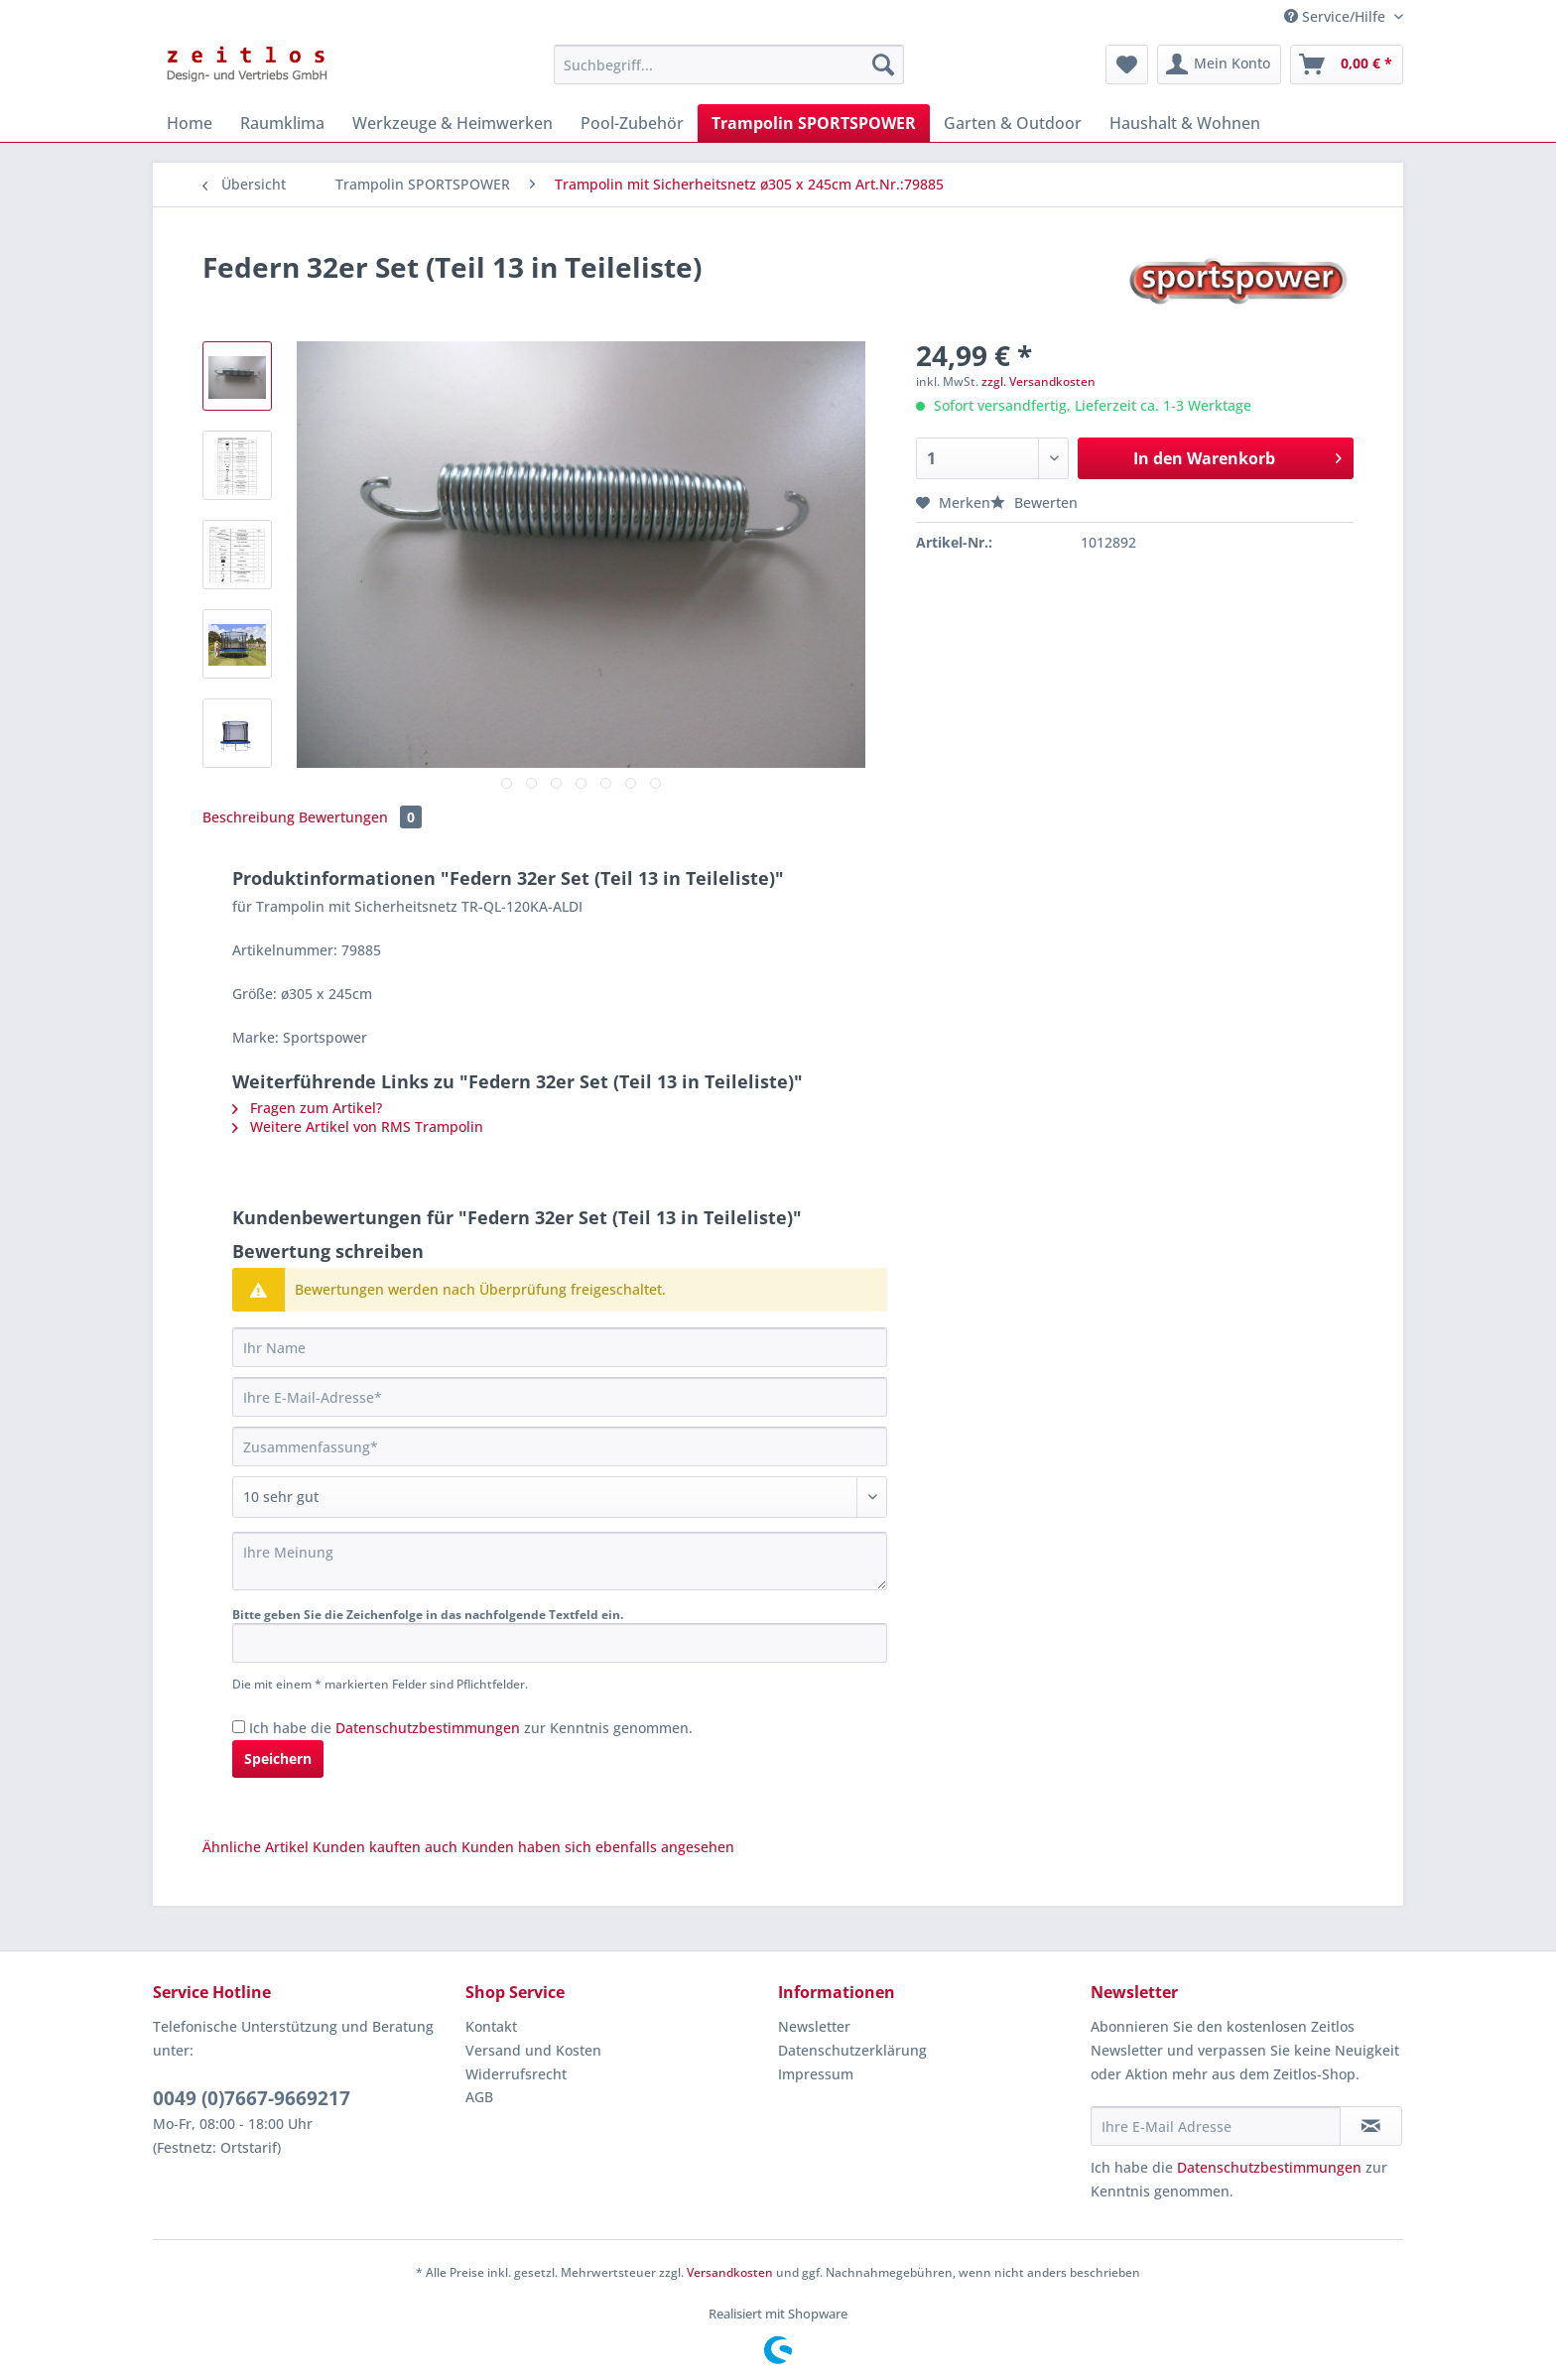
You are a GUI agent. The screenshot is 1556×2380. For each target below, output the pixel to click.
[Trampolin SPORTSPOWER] (814, 123)
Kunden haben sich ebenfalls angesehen (597, 1846)
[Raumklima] (282, 123)
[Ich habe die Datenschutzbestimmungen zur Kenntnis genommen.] (238, 1726)
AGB (479, 2096)
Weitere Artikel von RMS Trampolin (357, 1126)
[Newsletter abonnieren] (1371, 2126)
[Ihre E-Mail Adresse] (1216, 2126)
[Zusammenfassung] (559, 1446)
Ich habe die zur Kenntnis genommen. (471, 1727)
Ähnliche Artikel (255, 1846)
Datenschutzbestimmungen (427, 1727)
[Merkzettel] (1126, 64)
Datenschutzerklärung (852, 2050)
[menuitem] (729, 74)
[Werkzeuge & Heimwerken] (452, 123)
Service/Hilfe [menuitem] (1336, 16)
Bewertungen (360, 817)
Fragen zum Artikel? (307, 1107)
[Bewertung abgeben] (559, 1497)
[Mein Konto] (1219, 64)
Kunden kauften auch (385, 1846)
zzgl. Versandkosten (1038, 381)
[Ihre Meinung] (559, 1561)
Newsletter (814, 2026)
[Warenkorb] (1346, 64)
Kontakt (491, 2026)
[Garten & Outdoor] (1013, 123)
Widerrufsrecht (516, 2074)
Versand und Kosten (533, 2050)
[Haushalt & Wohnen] (1185, 123)
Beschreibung (248, 817)
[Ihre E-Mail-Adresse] (559, 1397)
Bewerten (1034, 502)
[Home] (189, 123)
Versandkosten (730, 2272)
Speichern (278, 1758)
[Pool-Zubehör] (632, 123)
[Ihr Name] (559, 1347)
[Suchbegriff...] (729, 64)
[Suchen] (883, 64)
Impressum (815, 2074)
